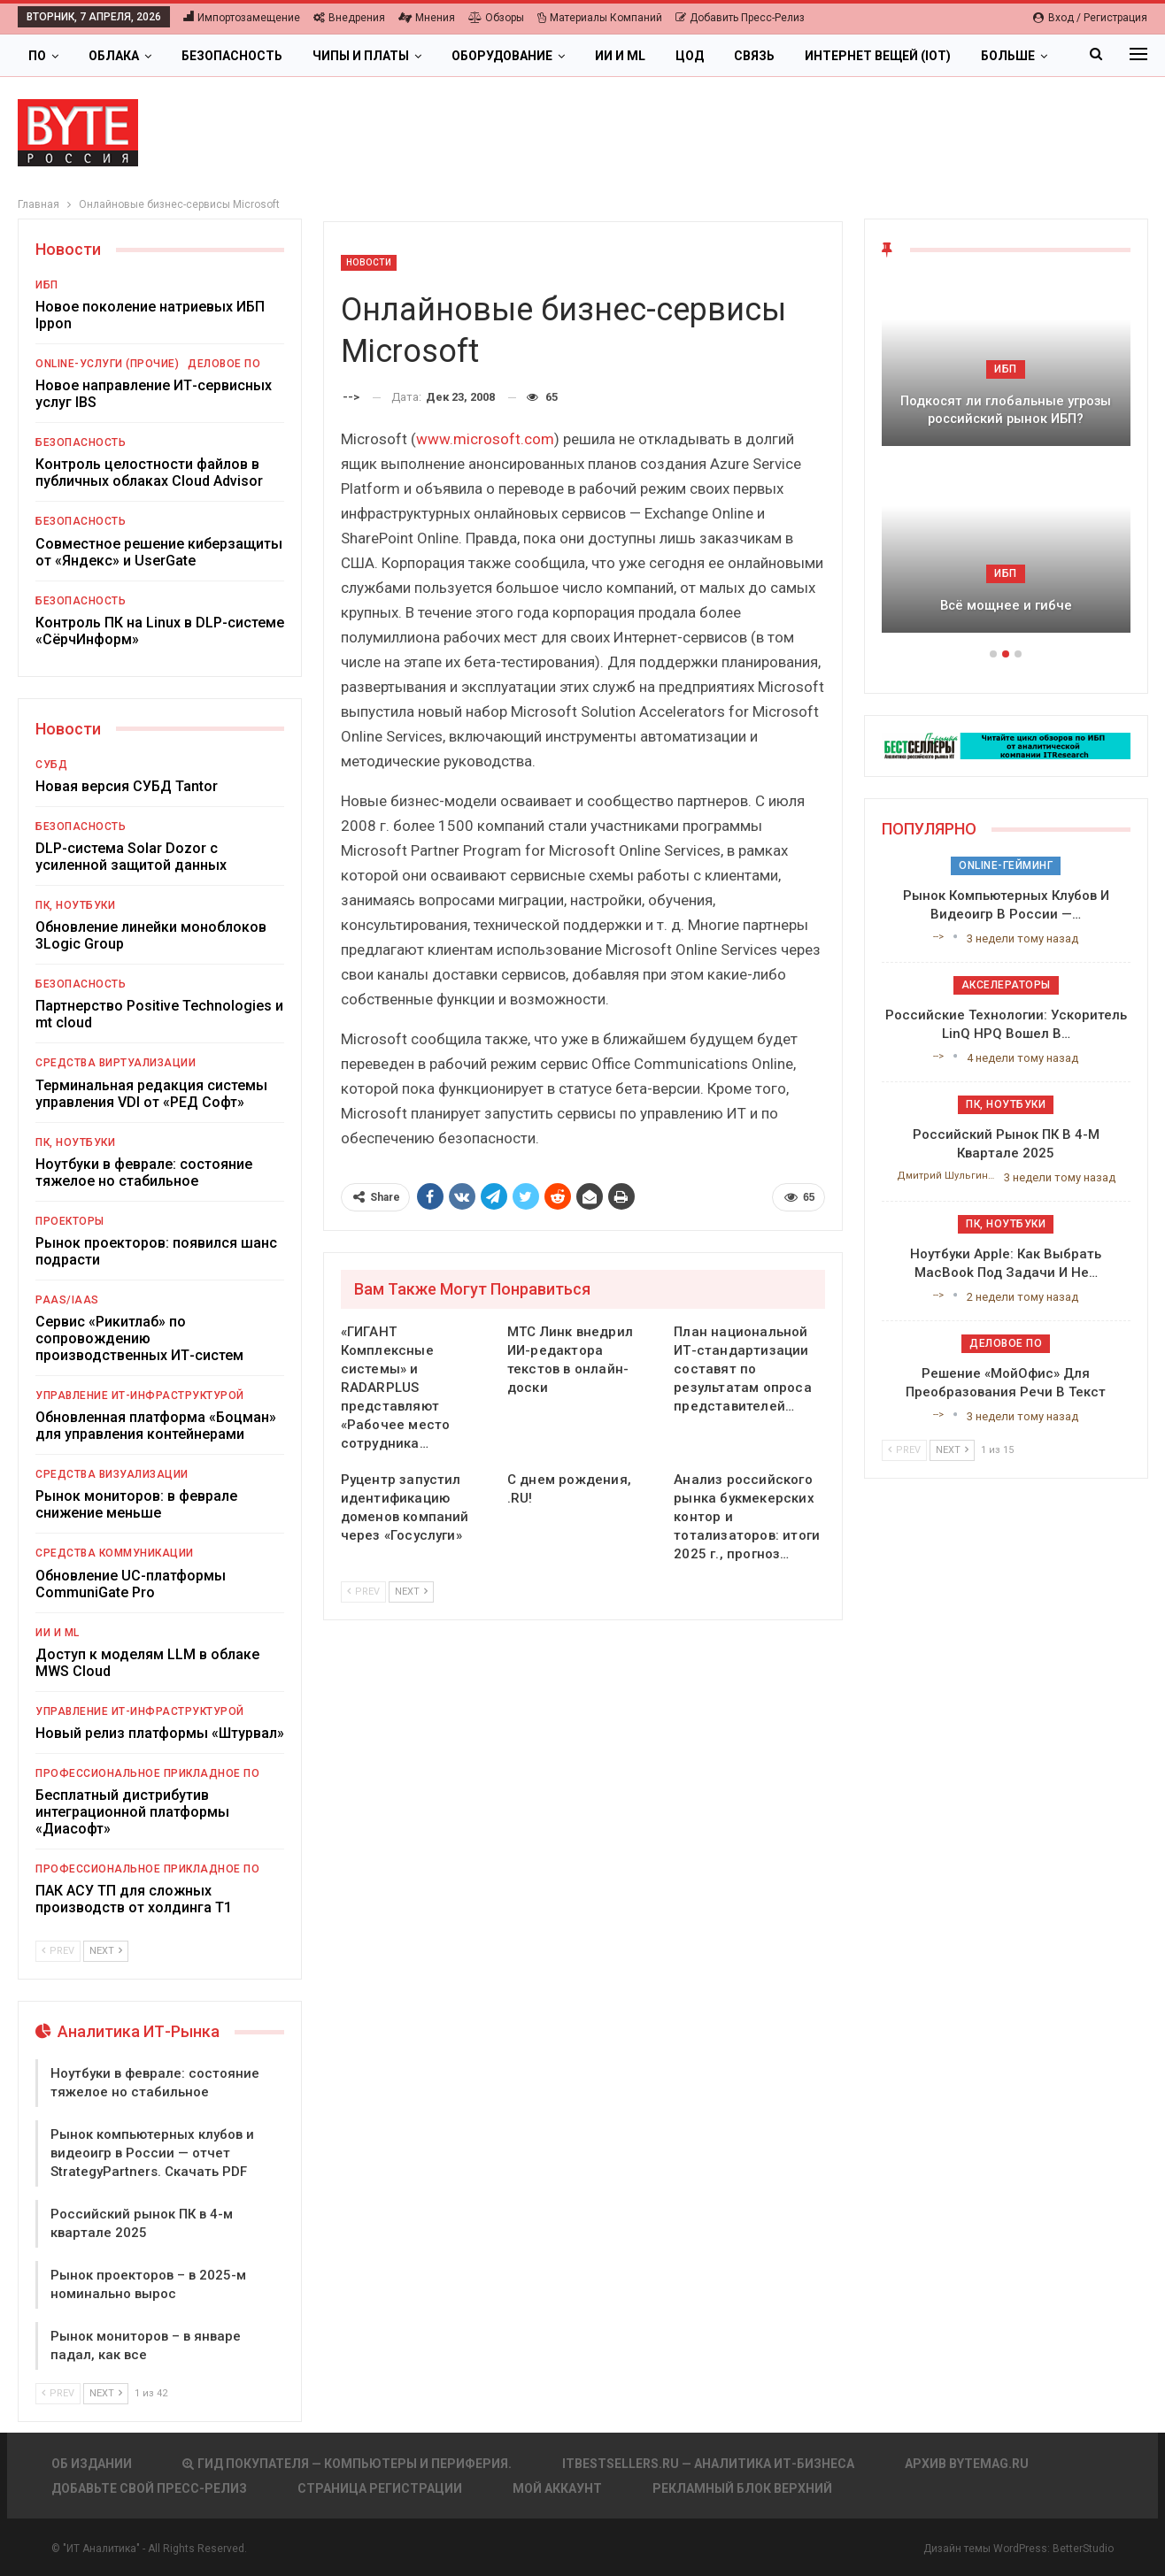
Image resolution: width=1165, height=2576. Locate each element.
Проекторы (69, 1221)
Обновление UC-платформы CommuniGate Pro (130, 1584)
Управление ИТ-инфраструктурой (139, 1395)
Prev (363, 1591)
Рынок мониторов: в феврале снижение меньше (136, 1504)
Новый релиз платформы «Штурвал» (159, 1733)
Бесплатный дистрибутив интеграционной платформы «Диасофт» (132, 1812)
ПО (37, 56)
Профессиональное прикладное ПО (147, 1773)
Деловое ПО (224, 364)
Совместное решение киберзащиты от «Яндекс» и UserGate (158, 552)
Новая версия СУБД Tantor (126, 786)
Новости (369, 262)
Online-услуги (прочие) (107, 364)
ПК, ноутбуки (75, 905)
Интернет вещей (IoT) (878, 56)
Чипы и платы (360, 56)
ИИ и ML (620, 56)
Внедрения (349, 18)
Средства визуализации (112, 1474)
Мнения (426, 18)
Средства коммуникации (114, 1553)
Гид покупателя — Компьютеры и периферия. (347, 2464)
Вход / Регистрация (1090, 18)
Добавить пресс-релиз (740, 18)
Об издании (91, 2464)
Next (411, 1591)
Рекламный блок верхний (742, 2488)
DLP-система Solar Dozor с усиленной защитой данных (131, 856)
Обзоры (496, 18)
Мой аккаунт (557, 2488)
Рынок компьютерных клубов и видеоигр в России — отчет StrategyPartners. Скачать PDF (152, 2153)
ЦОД (689, 56)
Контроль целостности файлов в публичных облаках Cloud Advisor (149, 472)
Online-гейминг (1006, 865)
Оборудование (501, 56)
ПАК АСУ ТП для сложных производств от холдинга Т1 (133, 1899)
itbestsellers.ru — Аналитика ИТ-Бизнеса (708, 2464)
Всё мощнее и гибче (1006, 605)
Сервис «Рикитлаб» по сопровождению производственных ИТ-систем (139, 1338)
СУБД (51, 764)
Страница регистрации (379, 2488)
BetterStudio (1083, 2548)
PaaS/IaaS (67, 1300)
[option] (1006, 463)
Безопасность (231, 56)
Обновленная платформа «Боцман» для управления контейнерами (155, 1425)
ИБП (46, 285)
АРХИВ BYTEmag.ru (967, 2464)
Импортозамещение (241, 18)
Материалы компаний (599, 18)
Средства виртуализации (115, 1063)
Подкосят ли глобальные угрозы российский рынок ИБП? (1005, 410)
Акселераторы (1006, 985)
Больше (1008, 56)
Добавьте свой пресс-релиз (149, 2488)
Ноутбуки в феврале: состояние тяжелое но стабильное (143, 1172)
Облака (114, 56)
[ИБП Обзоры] (1006, 744)
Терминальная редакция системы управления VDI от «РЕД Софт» (151, 1094)
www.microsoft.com (485, 439)
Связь (754, 56)
